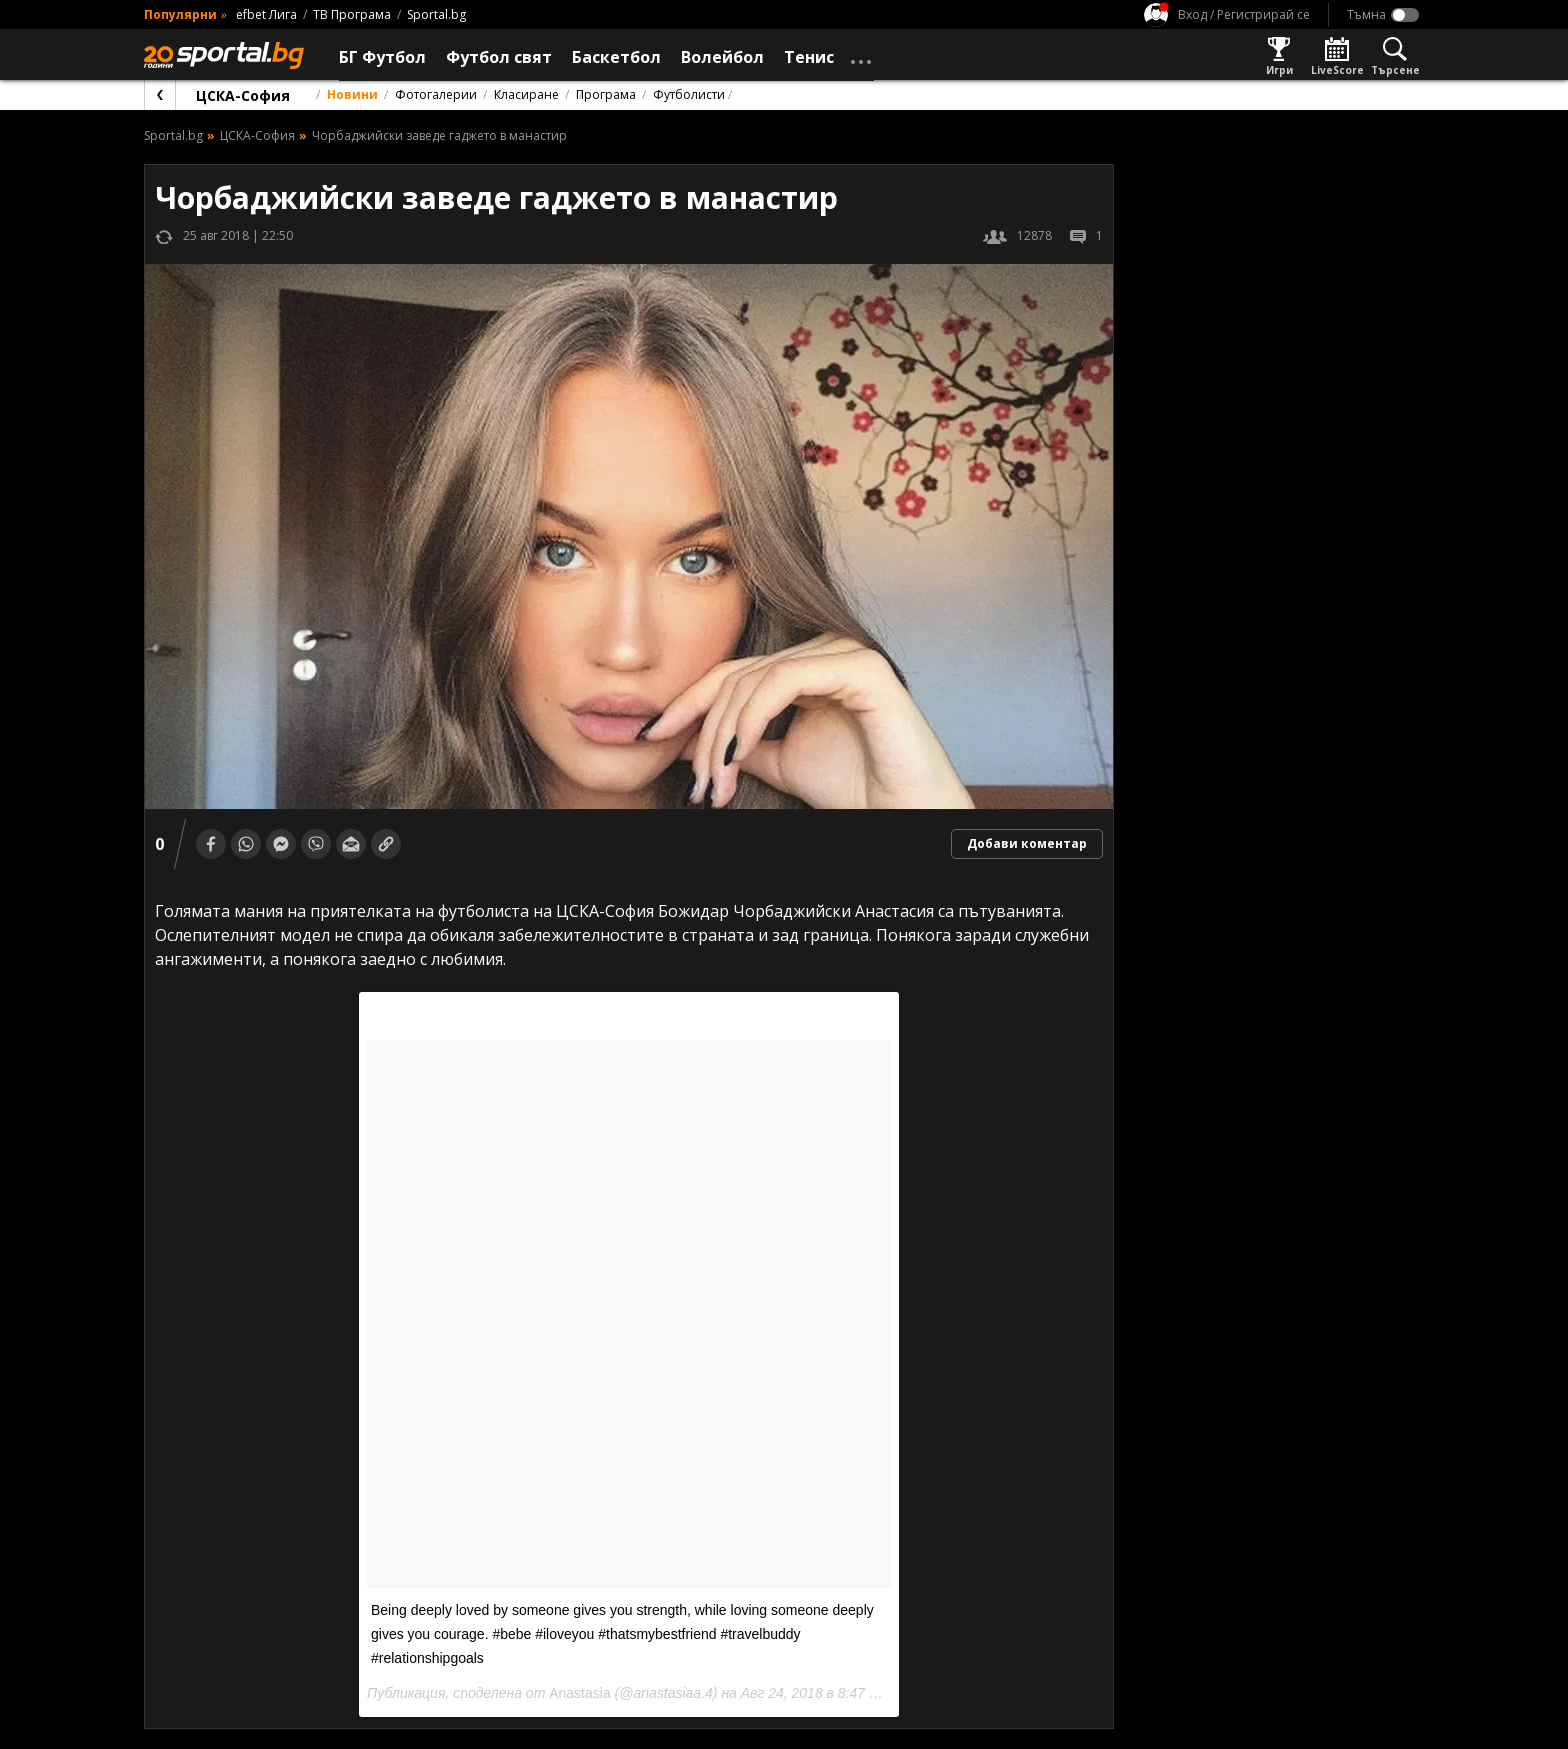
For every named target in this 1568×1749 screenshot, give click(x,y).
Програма (606, 94)
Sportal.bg (436, 14)
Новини (352, 94)
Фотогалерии (436, 94)
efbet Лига (266, 14)
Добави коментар (1027, 843)
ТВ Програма (352, 14)
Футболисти (689, 94)
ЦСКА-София (243, 95)
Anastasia (579, 1693)
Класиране (526, 94)
